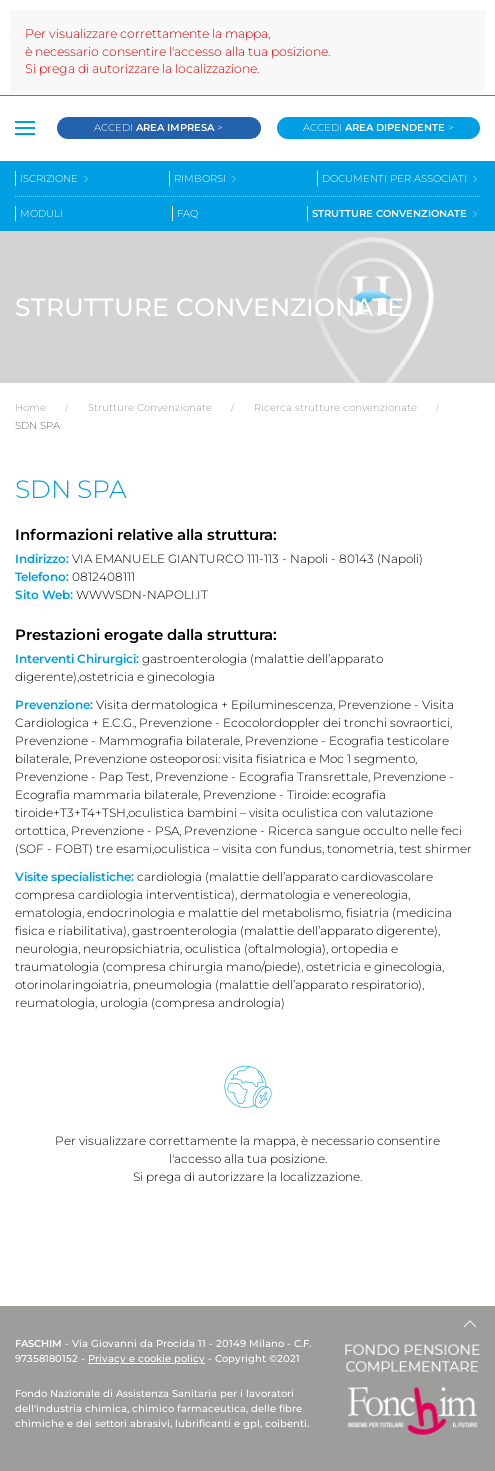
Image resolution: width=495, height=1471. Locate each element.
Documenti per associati (401, 178)
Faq (187, 213)
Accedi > (158, 127)
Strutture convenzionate (396, 213)
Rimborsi (206, 178)
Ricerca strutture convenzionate (335, 407)
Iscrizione (55, 178)
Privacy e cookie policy (146, 1358)
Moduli (41, 213)
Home (30, 407)
